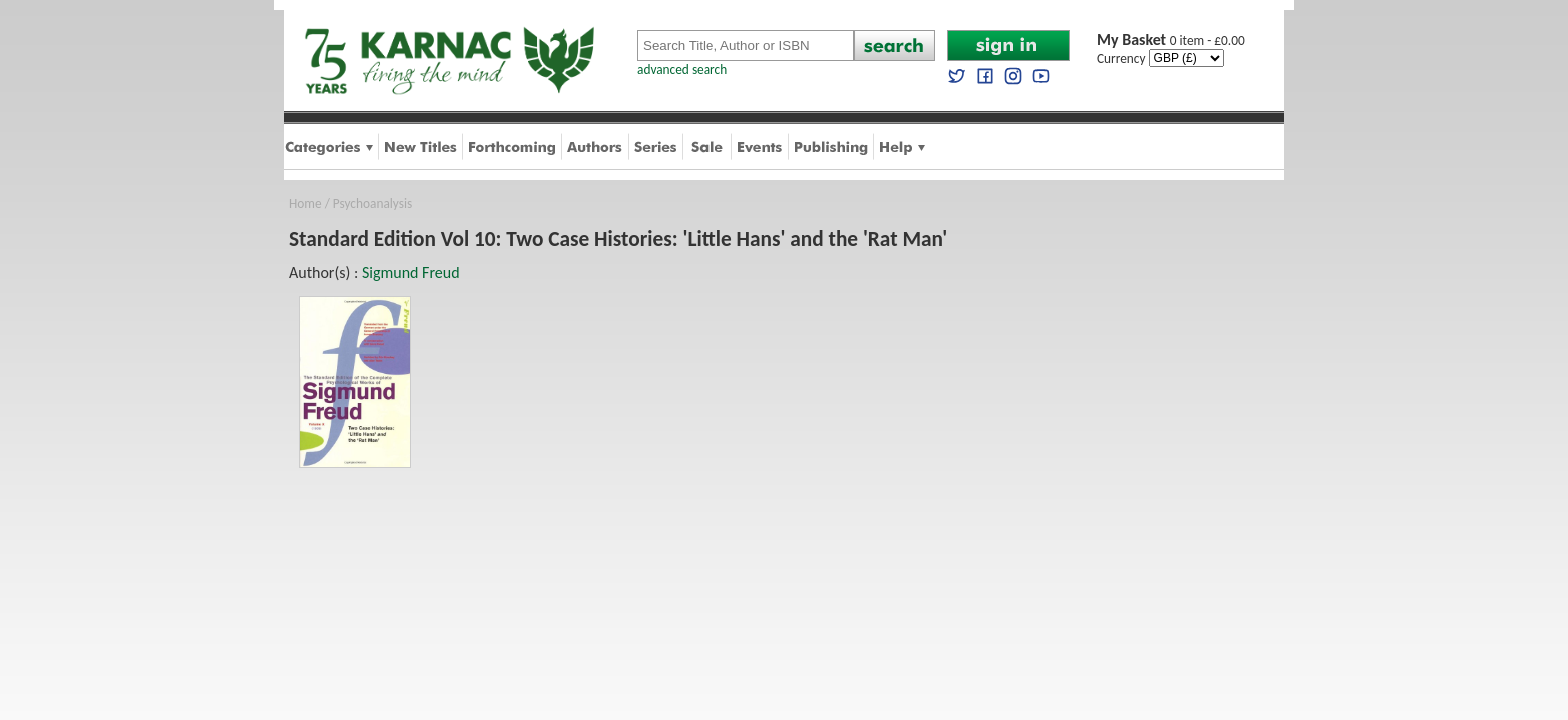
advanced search (682, 69)
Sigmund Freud (411, 272)
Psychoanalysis (372, 203)
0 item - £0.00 (1171, 40)
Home (305, 203)
